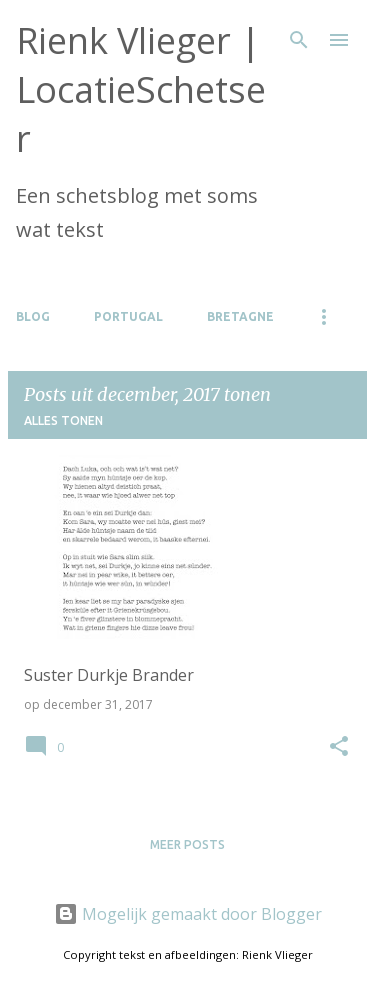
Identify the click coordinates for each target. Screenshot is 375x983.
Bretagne (240, 316)
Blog (33, 316)
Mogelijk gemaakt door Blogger (188, 914)
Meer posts (187, 844)
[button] (339, 747)
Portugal (128, 316)
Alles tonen (63, 420)
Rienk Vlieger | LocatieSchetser (141, 89)
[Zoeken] (299, 40)
